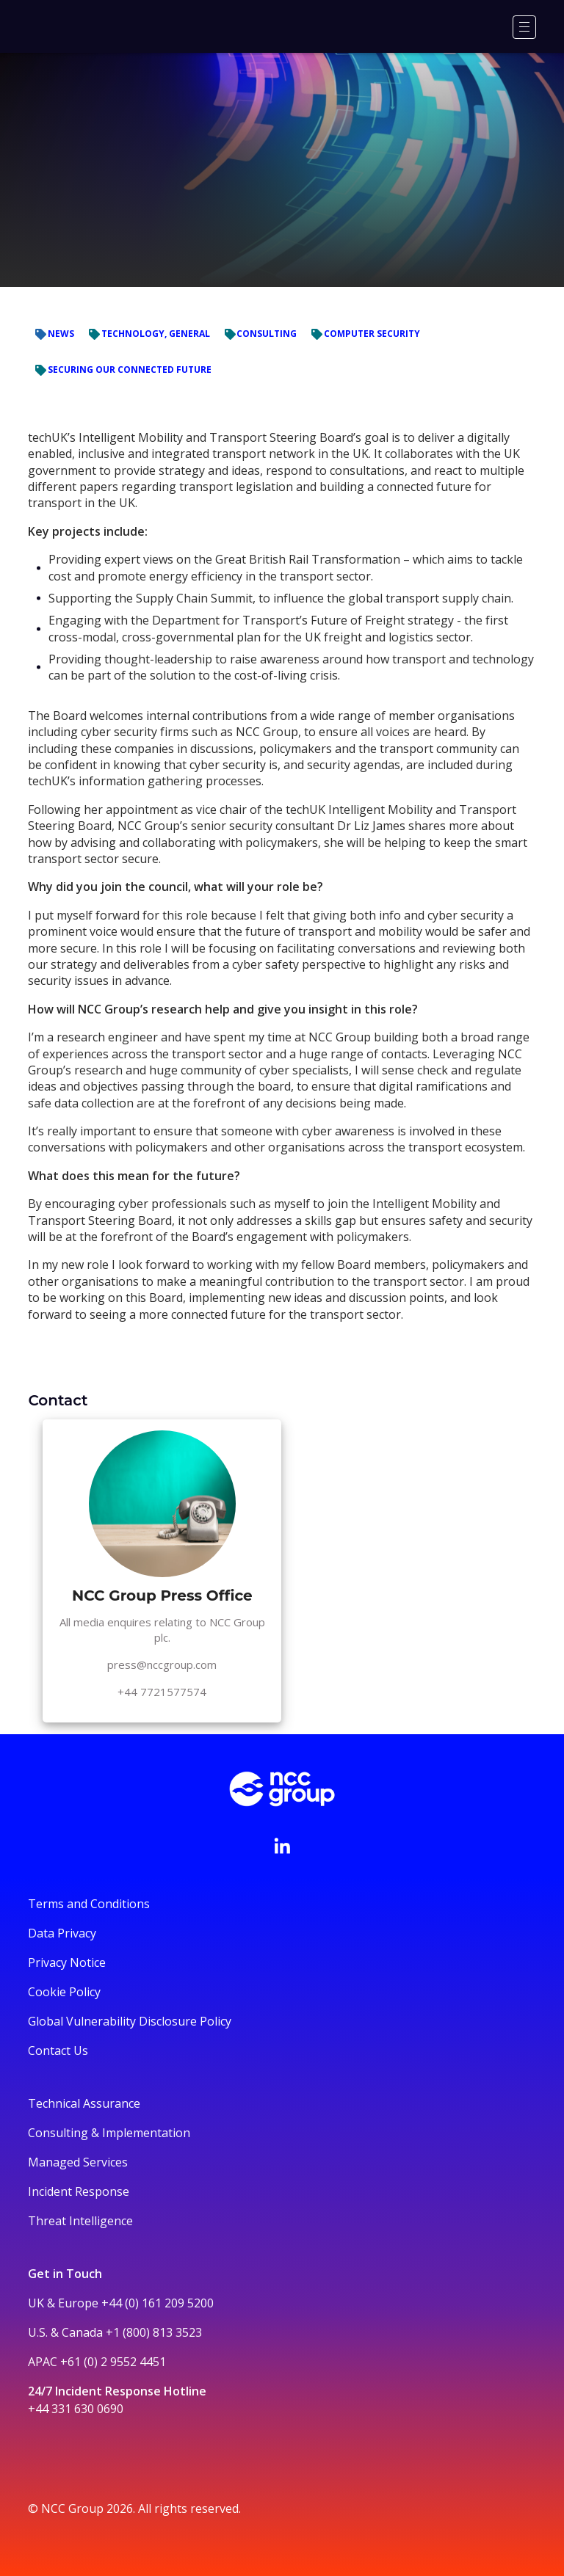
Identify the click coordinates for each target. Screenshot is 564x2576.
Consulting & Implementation (109, 2133)
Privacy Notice (67, 1962)
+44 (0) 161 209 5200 (157, 2303)
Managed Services (78, 2162)
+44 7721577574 (162, 1691)
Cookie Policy (64, 1992)
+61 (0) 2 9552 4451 (113, 2362)
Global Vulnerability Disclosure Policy (129, 2021)
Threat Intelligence (80, 2221)
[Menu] (524, 27)
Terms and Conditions (89, 1904)
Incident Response (78, 2191)
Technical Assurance (84, 2103)
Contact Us (58, 2050)
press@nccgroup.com (162, 1664)
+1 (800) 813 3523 (154, 2332)
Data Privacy (62, 1933)
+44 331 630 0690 (75, 2409)
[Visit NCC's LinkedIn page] (282, 1846)
